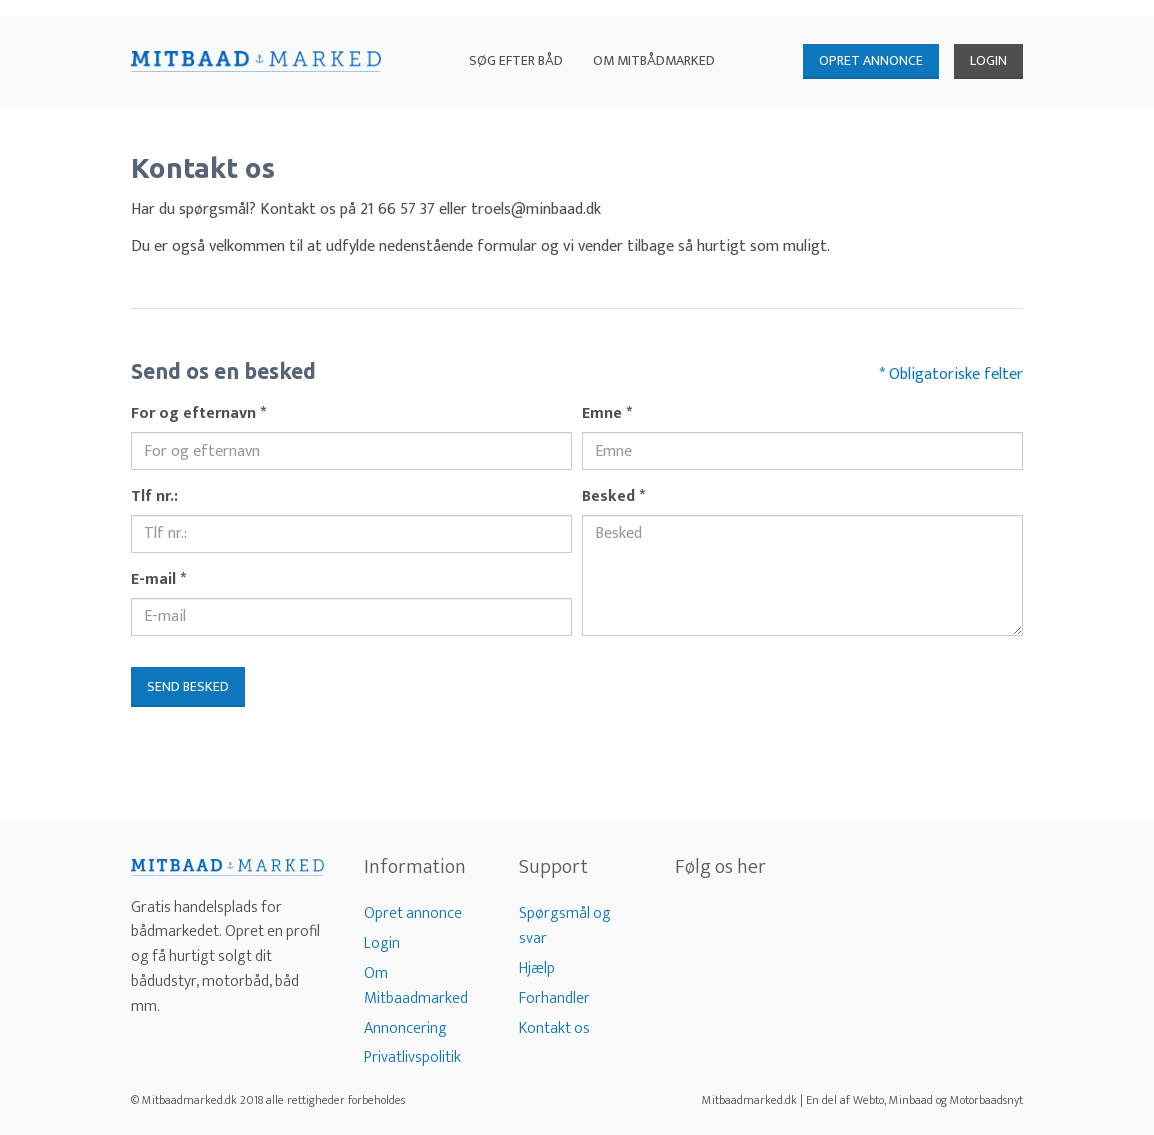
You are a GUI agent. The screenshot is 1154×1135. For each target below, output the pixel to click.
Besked (613, 497)
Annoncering (405, 1028)
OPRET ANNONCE (871, 60)
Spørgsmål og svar (565, 926)
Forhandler (554, 998)
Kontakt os (554, 1028)
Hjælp (537, 968)
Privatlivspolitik (412, 1057)
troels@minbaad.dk (536, 209)
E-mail (158, 580)
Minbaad (911, 1100)
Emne (607, 414)
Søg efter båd (516, 60)
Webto (868, 1100)
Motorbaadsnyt (986, 1100)
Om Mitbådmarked (654, 60)
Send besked (188, 686)
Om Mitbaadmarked (416, 986)
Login (382, 943)
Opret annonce (413, 913)
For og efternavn (198, 414)
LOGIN (988, 60)
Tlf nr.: (154, 497)
